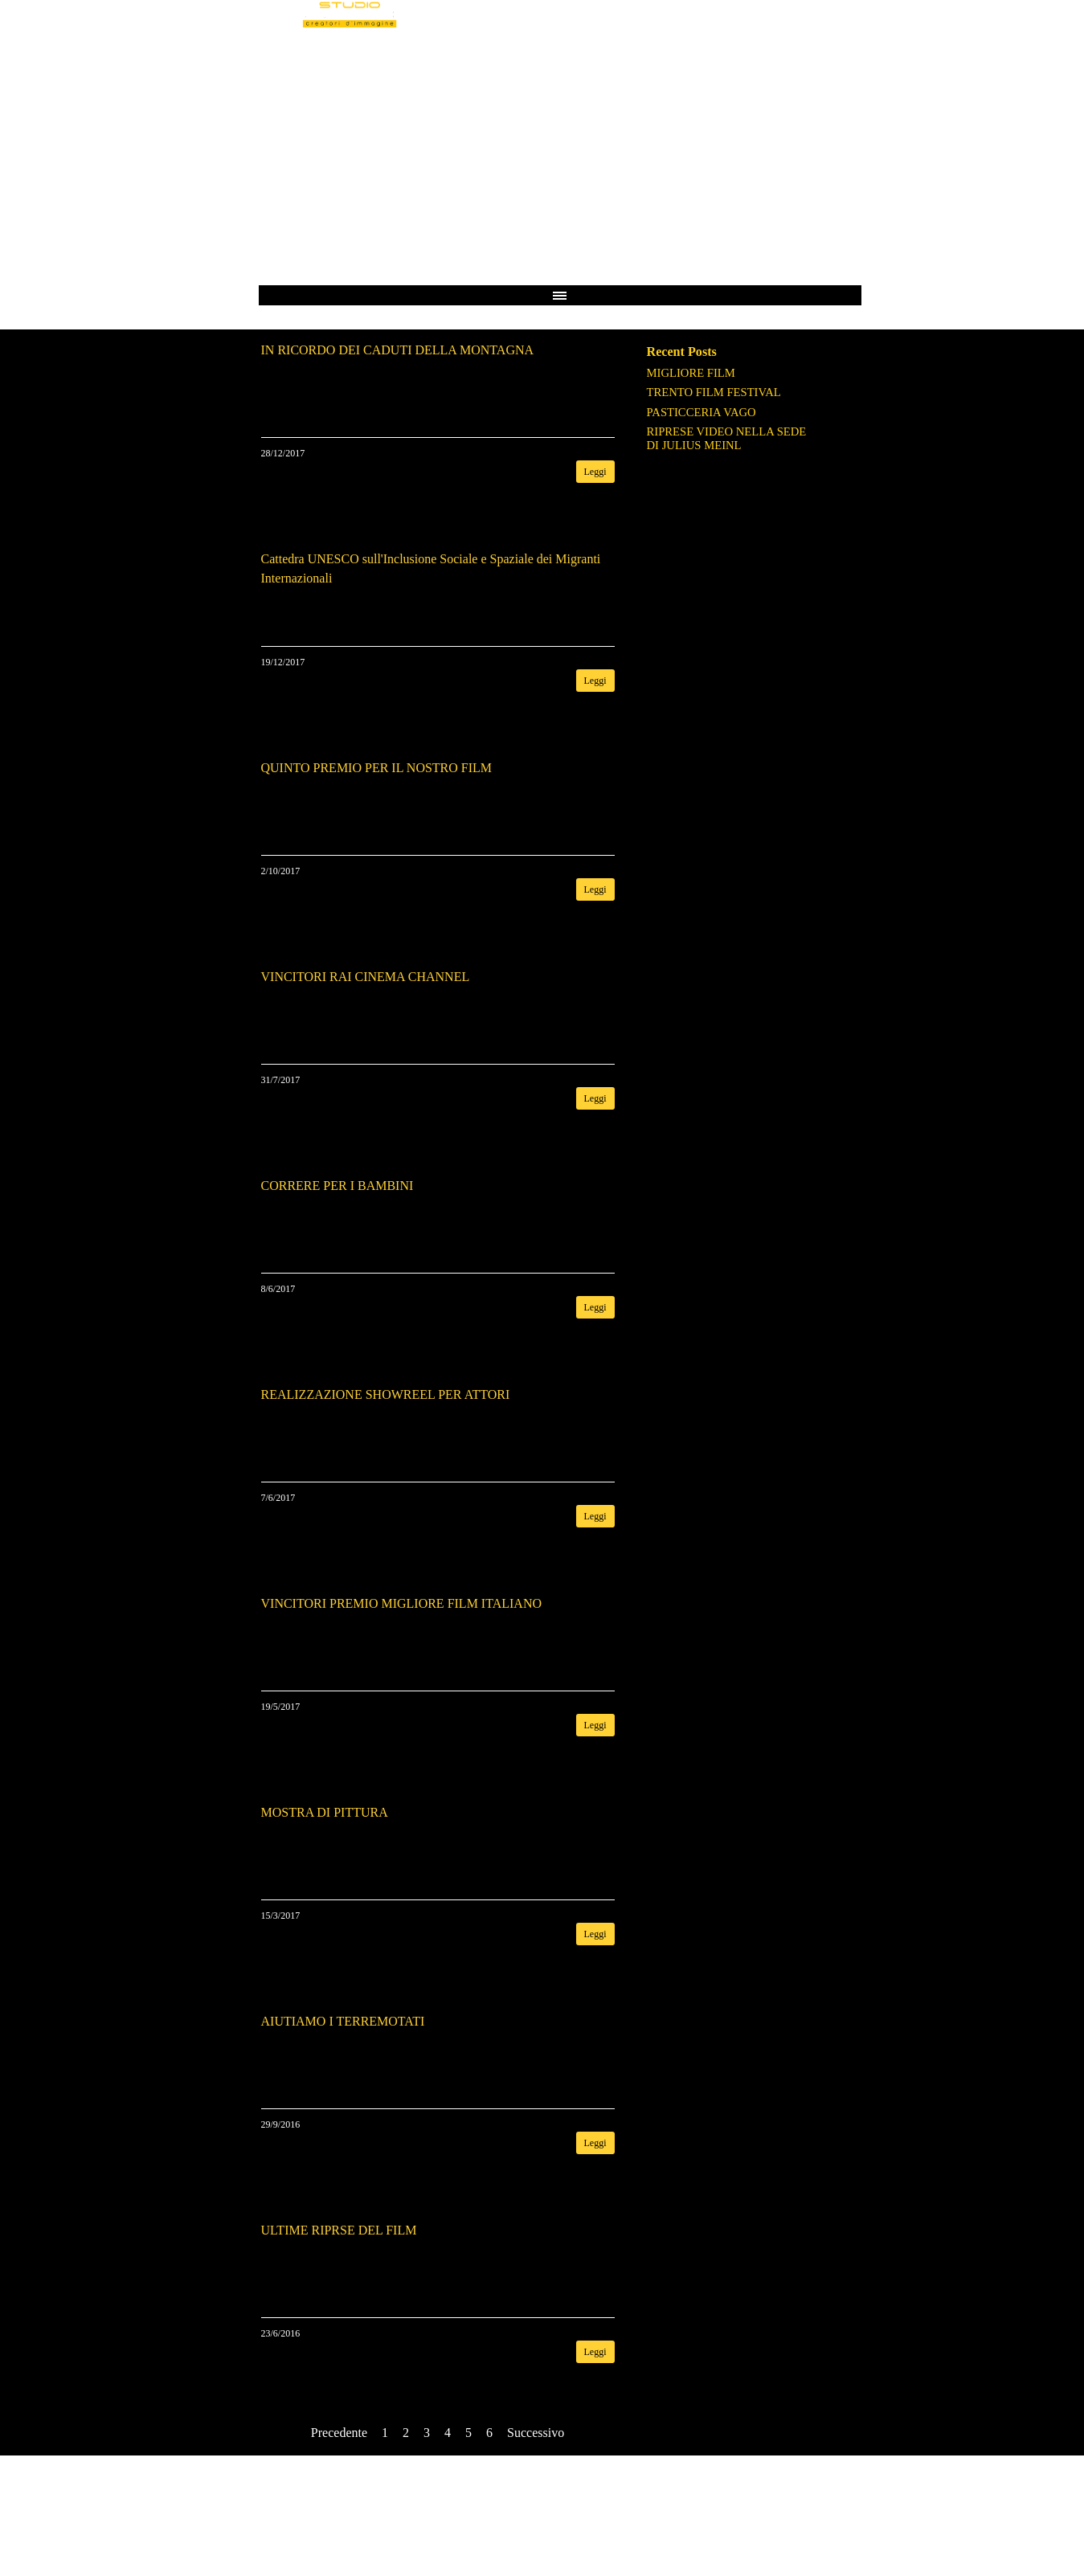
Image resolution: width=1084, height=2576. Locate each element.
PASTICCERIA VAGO (701, 412)
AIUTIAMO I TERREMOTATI (343, 2021)
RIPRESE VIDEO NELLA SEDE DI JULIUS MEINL (727, 438)
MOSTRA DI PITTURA (324, 1812)
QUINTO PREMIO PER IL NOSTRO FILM (377, 768)
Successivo (535, 2432)
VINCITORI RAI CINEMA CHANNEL (365, 976)
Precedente (339, 2432)
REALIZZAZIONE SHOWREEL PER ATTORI (385, 1394)
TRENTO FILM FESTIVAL (714, 392)
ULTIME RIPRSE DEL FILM (339, 2230)
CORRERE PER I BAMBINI (337, 1185)
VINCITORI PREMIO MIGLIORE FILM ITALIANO (401, 1603)
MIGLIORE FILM (691, 372)
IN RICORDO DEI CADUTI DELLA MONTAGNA (397, 350)
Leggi (595, 471)
